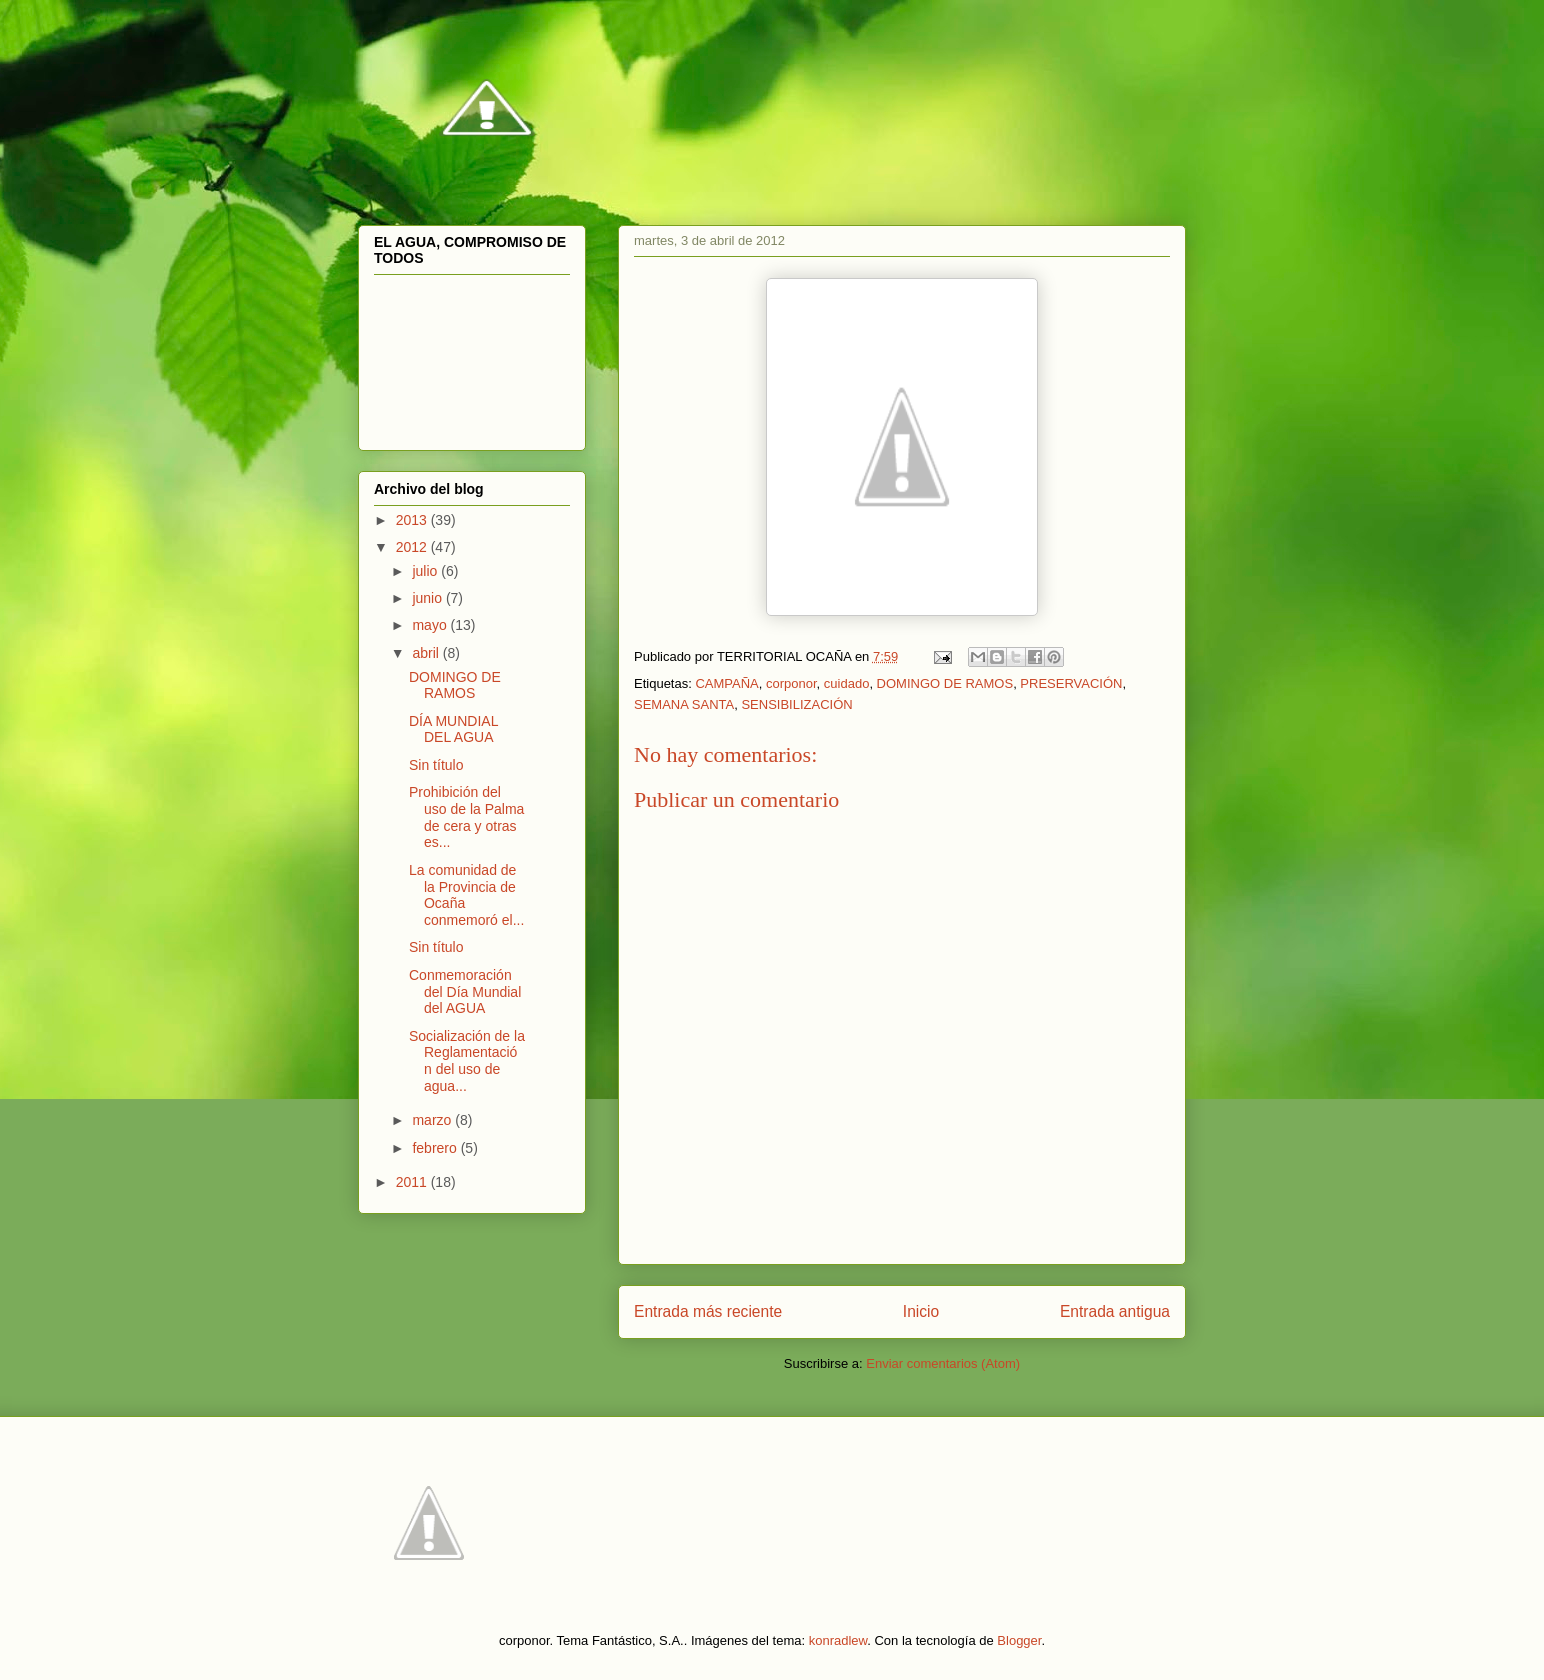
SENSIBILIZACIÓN (796, 704)
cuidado (847, 683)
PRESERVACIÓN (1071, 683)
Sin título (436, 765)
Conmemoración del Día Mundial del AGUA (465, 992)
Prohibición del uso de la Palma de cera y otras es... (466, 817)
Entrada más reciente (708, 1311)
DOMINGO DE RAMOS (945, 683)
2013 (413, 520)
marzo (433, 1120)
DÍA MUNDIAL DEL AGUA (453, 729)
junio (428, 598)
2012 (413, 547)
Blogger (1019, 1640)
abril (427, 653)
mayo (431, 625)
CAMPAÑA (726, 683)
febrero (436, 1148)
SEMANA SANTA (684, 704)
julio (426, 571)
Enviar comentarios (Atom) (943, 1363)
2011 (413, 1182)
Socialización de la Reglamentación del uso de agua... (467, 1061)
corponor (791, 683)
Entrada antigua (1115, 1311)
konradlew (838, 1640)
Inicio (921, 1311)
